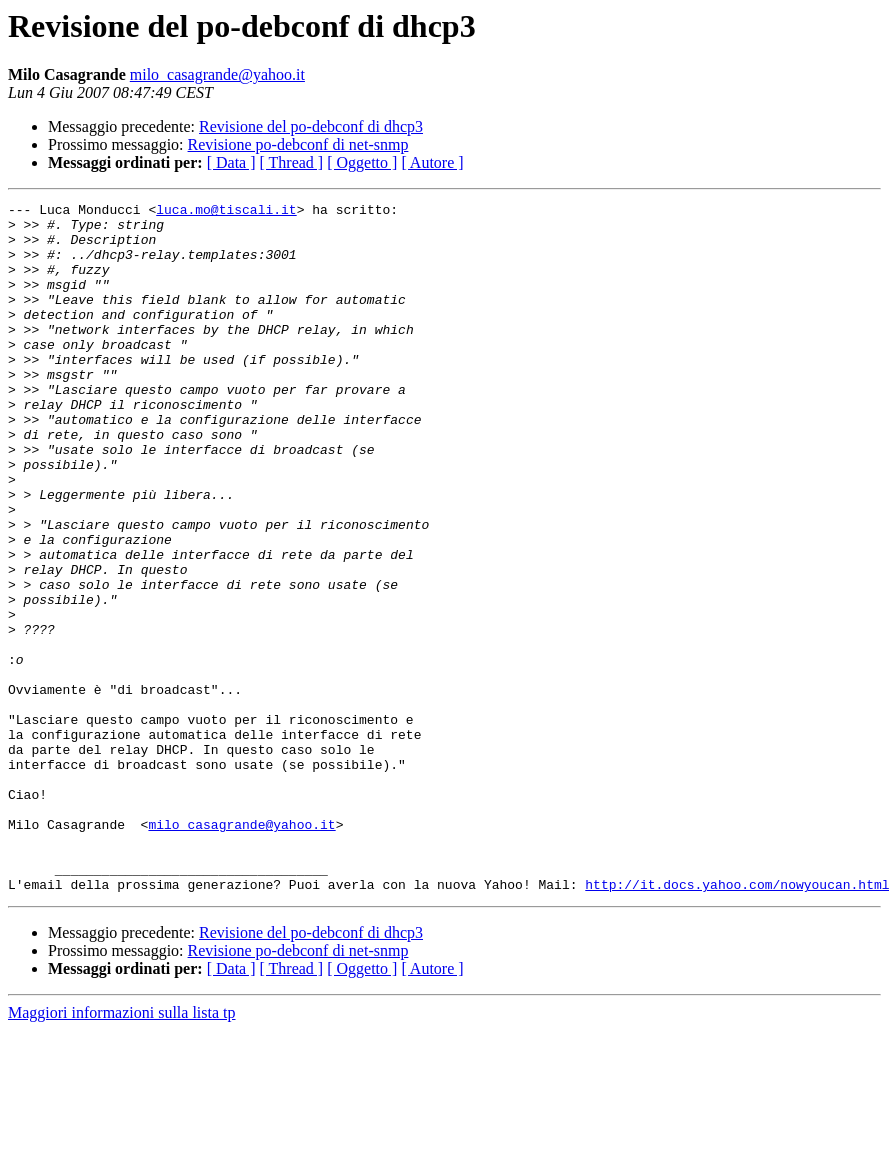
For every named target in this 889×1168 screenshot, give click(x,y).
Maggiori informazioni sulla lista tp (122, 1150)
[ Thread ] (292, 162)
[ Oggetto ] (362, 162)
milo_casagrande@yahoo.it (217, 74)
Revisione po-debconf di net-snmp (298, 144)
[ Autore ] (432, 162)
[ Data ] (231, 162)
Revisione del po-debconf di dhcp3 (311, 126)
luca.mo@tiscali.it (226, 212)
